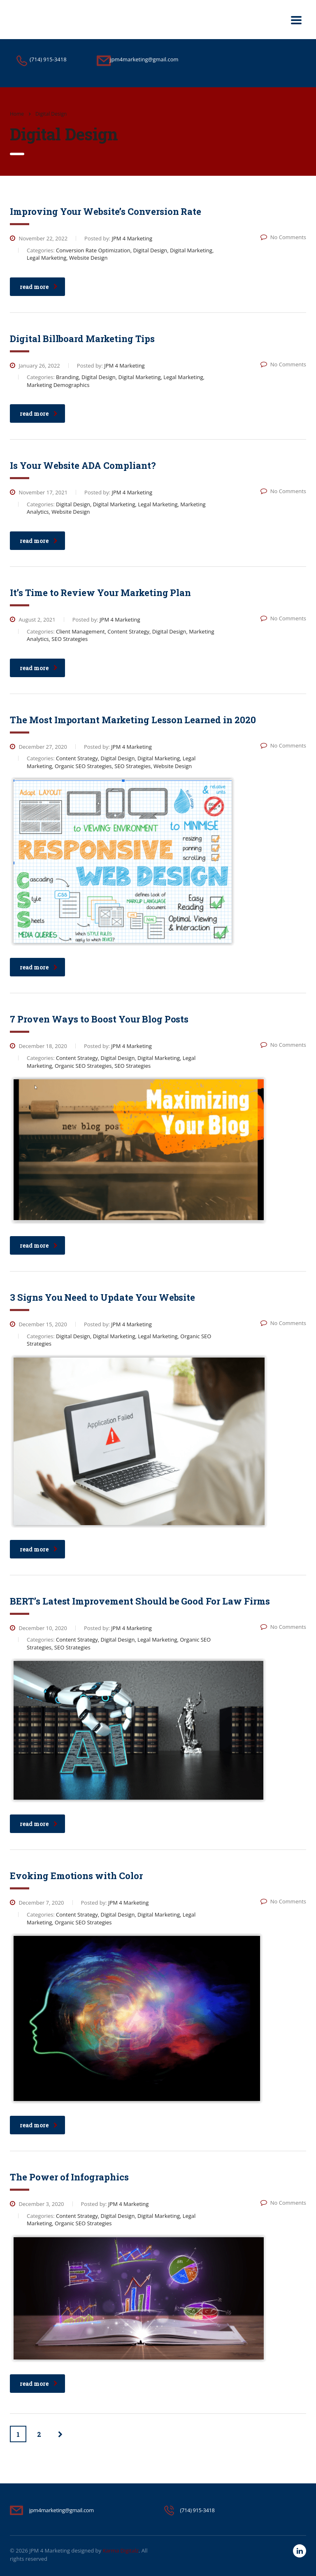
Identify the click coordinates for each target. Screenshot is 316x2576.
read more (39, 287)
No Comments (283, 237)
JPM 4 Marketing (49, 2550)
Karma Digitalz (120, 2550)
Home (17, 113)
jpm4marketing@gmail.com (61, 2510)
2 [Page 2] (39, 2434)
